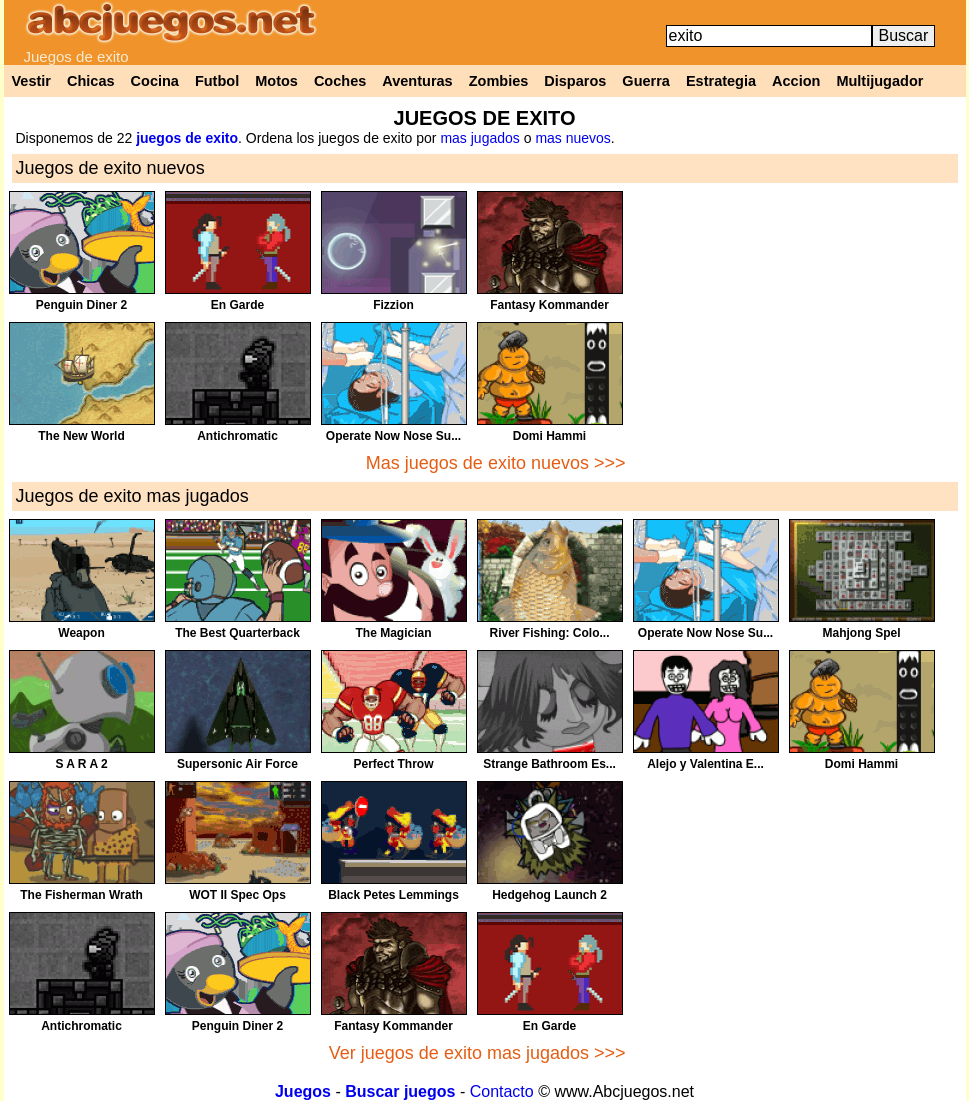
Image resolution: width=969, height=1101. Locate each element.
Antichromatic (237, 436)
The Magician (393, 633)
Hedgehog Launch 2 (549, 895)
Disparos (575, 81)
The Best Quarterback (237, 633)
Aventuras (417, 81)
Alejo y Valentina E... (705, 764)
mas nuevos (572, 138)
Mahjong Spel (862, 633)
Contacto (502, 1091)
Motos (276, 81)
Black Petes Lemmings (393, 895)
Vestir (32, 81)
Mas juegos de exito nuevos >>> (496, 463)
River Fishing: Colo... (549, 633)
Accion (796, 81)
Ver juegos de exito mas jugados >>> (477, 1053)
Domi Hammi (549, 436)
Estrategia (721, 81)
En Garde (237, 305)
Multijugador (879, 81)
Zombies (499, 81)
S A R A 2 (81, 764)
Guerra (646, 81)
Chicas (91, 81)
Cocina (155, 81)
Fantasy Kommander (549, 305)
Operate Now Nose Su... (393, 436)
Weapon (81, 633)
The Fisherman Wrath (81, 895)
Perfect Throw (393, 764)
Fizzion (393, 305)
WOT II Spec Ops (237, 895)
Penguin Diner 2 (81, 305)
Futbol (217, 81)
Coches (340, 81)
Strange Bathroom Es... (549, 764)
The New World (81, 436)
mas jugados (479, 138)
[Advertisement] (796, 331)
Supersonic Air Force (237, 764)
